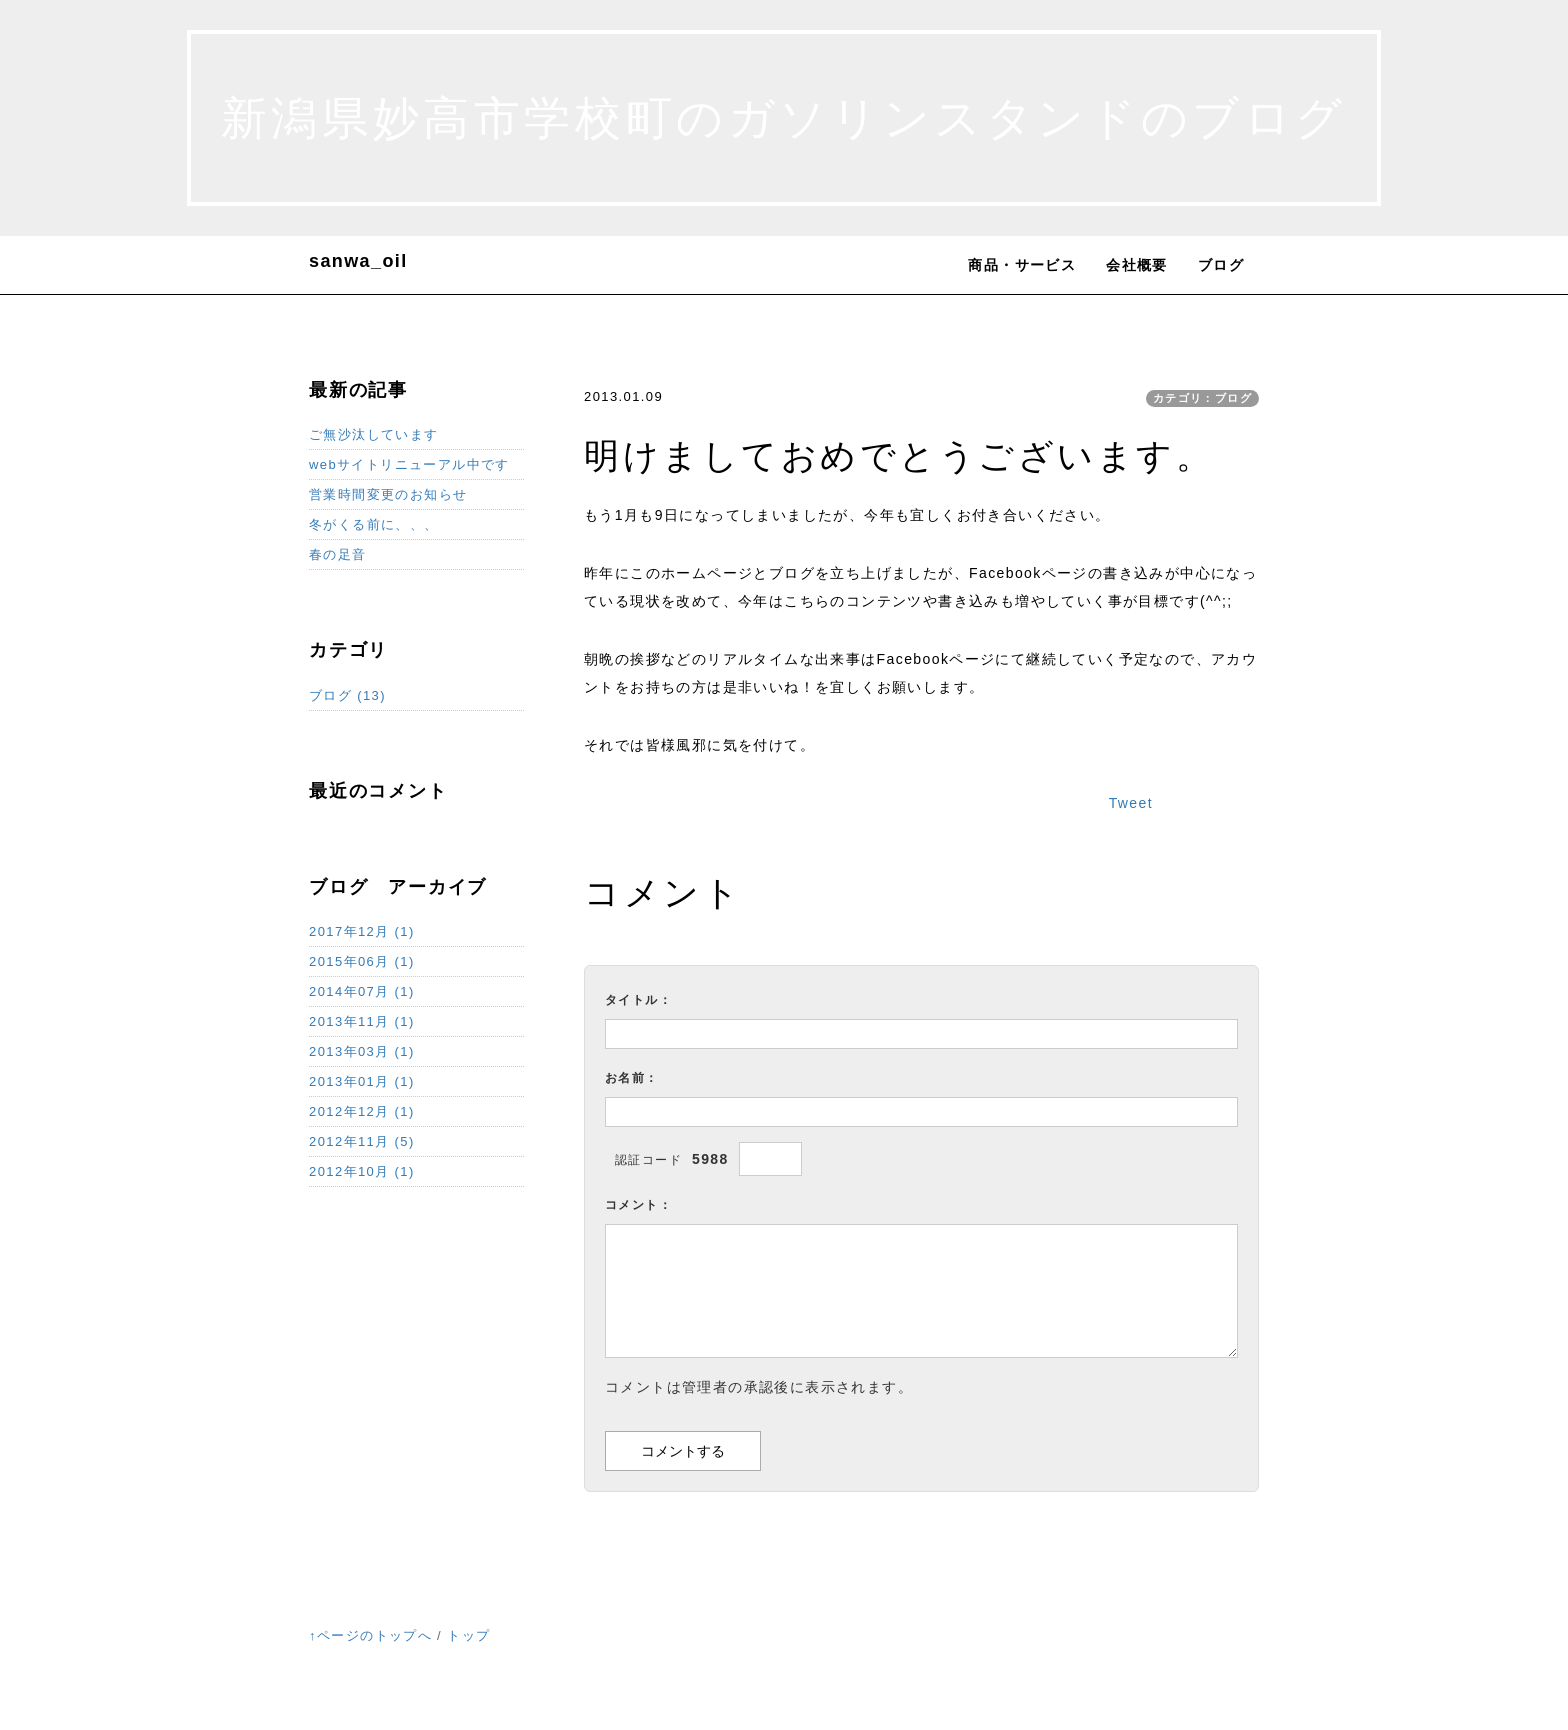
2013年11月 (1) (362, 1021)
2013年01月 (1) (362, 1081)
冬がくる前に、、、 (374, 524)
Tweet (1131, 803)
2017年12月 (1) (362, 931)
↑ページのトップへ (370, 1635)
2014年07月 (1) (362, 991)
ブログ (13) (347, 695)
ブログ (1221, 265)
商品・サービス (1022, 265)
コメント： (638, 1205)
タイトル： (638, 1000)
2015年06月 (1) (362, 961)
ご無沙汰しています (374, 434)
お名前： (632, 1078)
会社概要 (1137, 265)
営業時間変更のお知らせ (388, 494)
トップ (468, 1635)
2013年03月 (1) (362, 1051)
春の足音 (338, 554)
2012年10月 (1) (362, 1171)
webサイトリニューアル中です (409, 464)
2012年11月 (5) (362, 1141)
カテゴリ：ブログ (1202, 398)
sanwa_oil (358, 261)
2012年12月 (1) (362, 1111)
